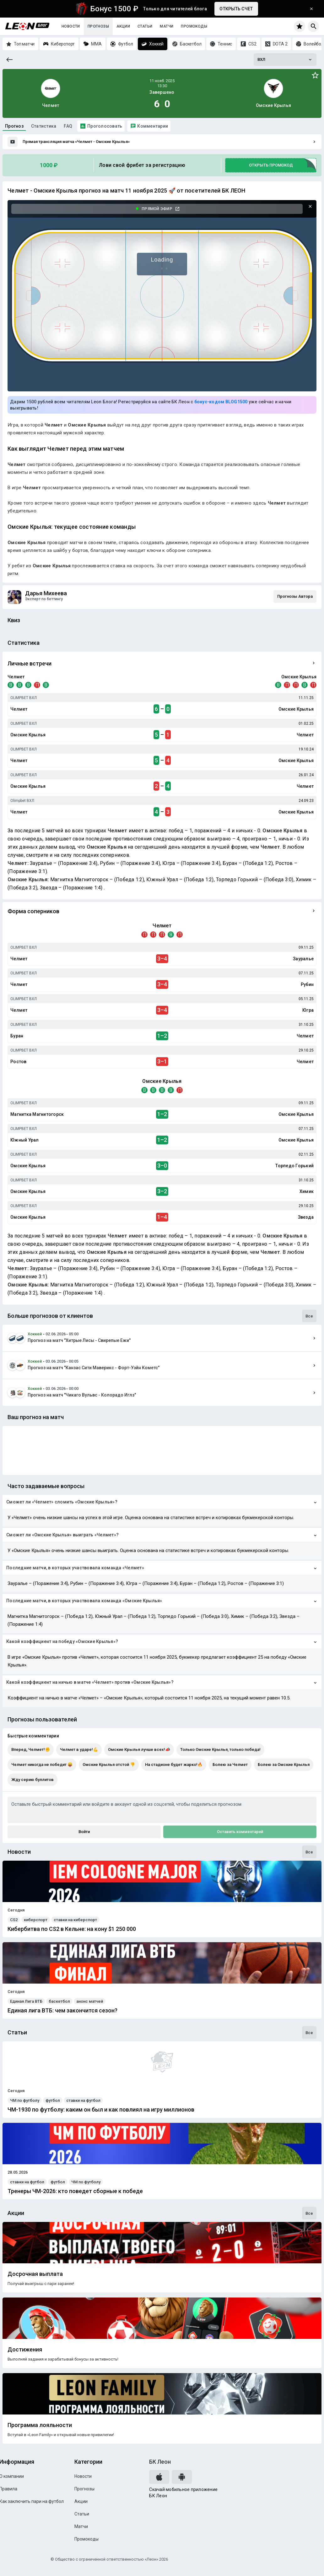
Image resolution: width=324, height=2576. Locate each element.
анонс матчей (89, 2001)
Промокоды (194, 26)
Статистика (44, 126)
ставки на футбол (83, 2100)
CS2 (14, 1919)
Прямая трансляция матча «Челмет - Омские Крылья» (76, 141)
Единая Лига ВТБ (26, 2001)
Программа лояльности (40, 2425)
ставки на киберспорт (75, 1919)
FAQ (68, 126)
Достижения (25, 2349)
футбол (53, 2100)
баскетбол (59, 2001)
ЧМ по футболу (24, 2100)
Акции (123, 26)
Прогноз (14, 126)
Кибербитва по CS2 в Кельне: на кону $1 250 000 (72, 1929)
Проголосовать (104, 126)
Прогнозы (98, 26)
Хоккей (35, 1334)
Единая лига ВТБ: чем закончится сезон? (62, 2010)
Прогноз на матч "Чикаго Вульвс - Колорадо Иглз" (82, 1394)
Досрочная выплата (35, 2274)
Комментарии (152, 126)
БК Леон (160, 2461)
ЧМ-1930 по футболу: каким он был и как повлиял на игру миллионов (101, 2110)
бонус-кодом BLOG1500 (221, 401)
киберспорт (35, 1919)
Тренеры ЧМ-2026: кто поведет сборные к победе (75, 2191)
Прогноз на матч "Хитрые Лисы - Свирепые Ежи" (79, 1340)
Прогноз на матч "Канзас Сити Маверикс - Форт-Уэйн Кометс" (93, 1367)
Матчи (166, 26)
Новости (71, 26)
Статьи (145, 26)
